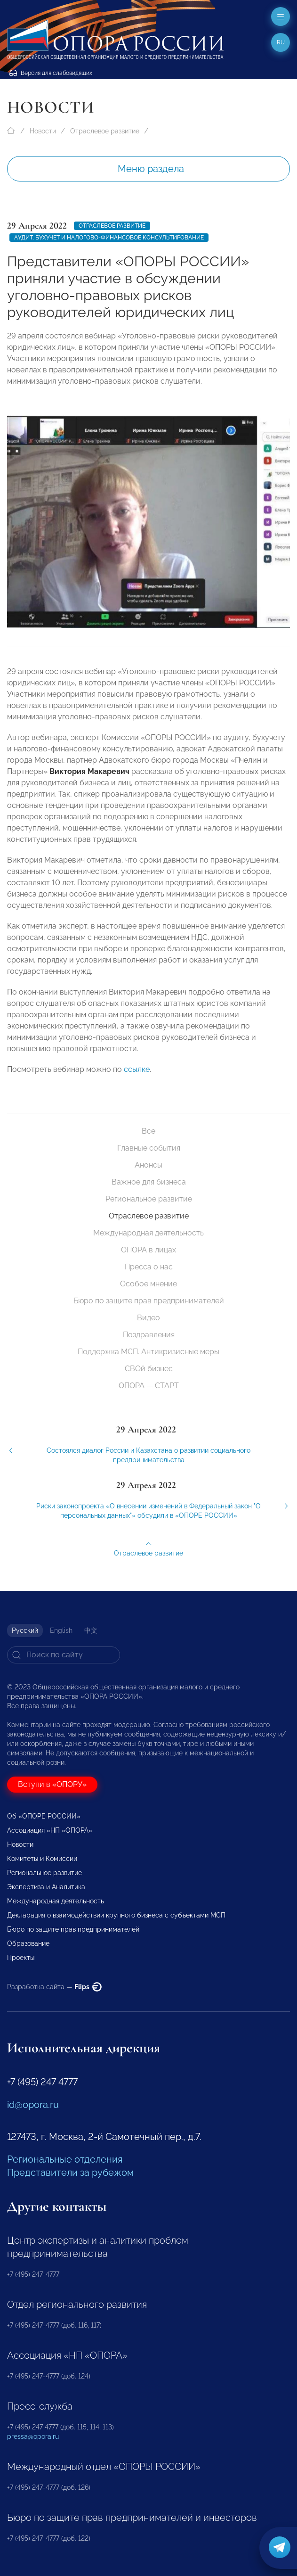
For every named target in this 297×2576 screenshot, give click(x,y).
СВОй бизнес (149, 1368)
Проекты (20, 1957)
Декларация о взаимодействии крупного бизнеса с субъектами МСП (116, 1915)
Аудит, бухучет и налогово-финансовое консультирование (109, 237)
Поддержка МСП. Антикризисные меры (148, 1351)
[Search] (63, 1654)
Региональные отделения (64, 2159)
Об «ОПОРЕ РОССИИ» (43, 1816)
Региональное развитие (148, 1198)
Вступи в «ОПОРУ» (52, 1784)
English (61, 1630)
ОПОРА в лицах (148, 1249)
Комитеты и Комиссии (42, 1858)
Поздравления (149, 1334)
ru (281, 42)
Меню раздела (151, 168)
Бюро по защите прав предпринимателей (148, 1300)
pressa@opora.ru (33, 2436)
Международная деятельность (148, 1232)
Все (148, 1131)
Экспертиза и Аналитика (46, 1887)
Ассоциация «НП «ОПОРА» (49, 1830)
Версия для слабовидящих (50, 73)
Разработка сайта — (54, 1987)
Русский (25, 1630)
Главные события (148, 1148)
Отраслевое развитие (104, 131)
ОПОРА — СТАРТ (149, 1385)
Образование (28, 1943)
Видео (148, 1317)
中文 (90, 1630)
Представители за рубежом (70, 2172)
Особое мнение (148, 1283)
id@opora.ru (33, 2104)
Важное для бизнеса (149, 1181)
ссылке (137, 1080)
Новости (43, 131)
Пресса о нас (149, 1266)
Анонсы (148, 1164)
